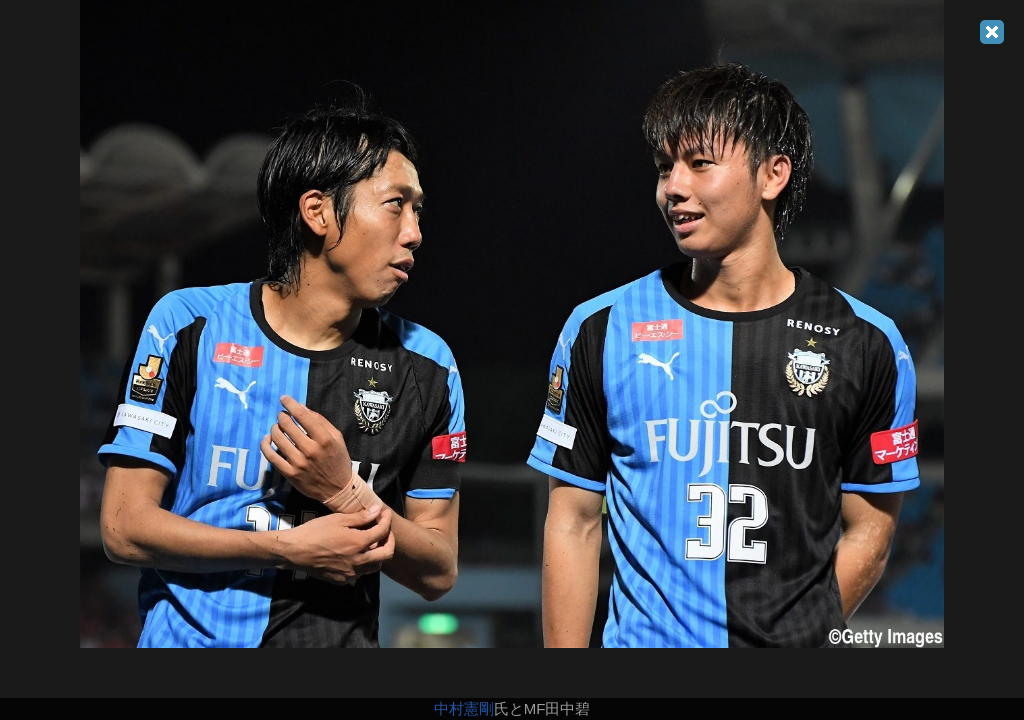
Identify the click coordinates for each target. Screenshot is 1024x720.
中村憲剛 (464, 708)
